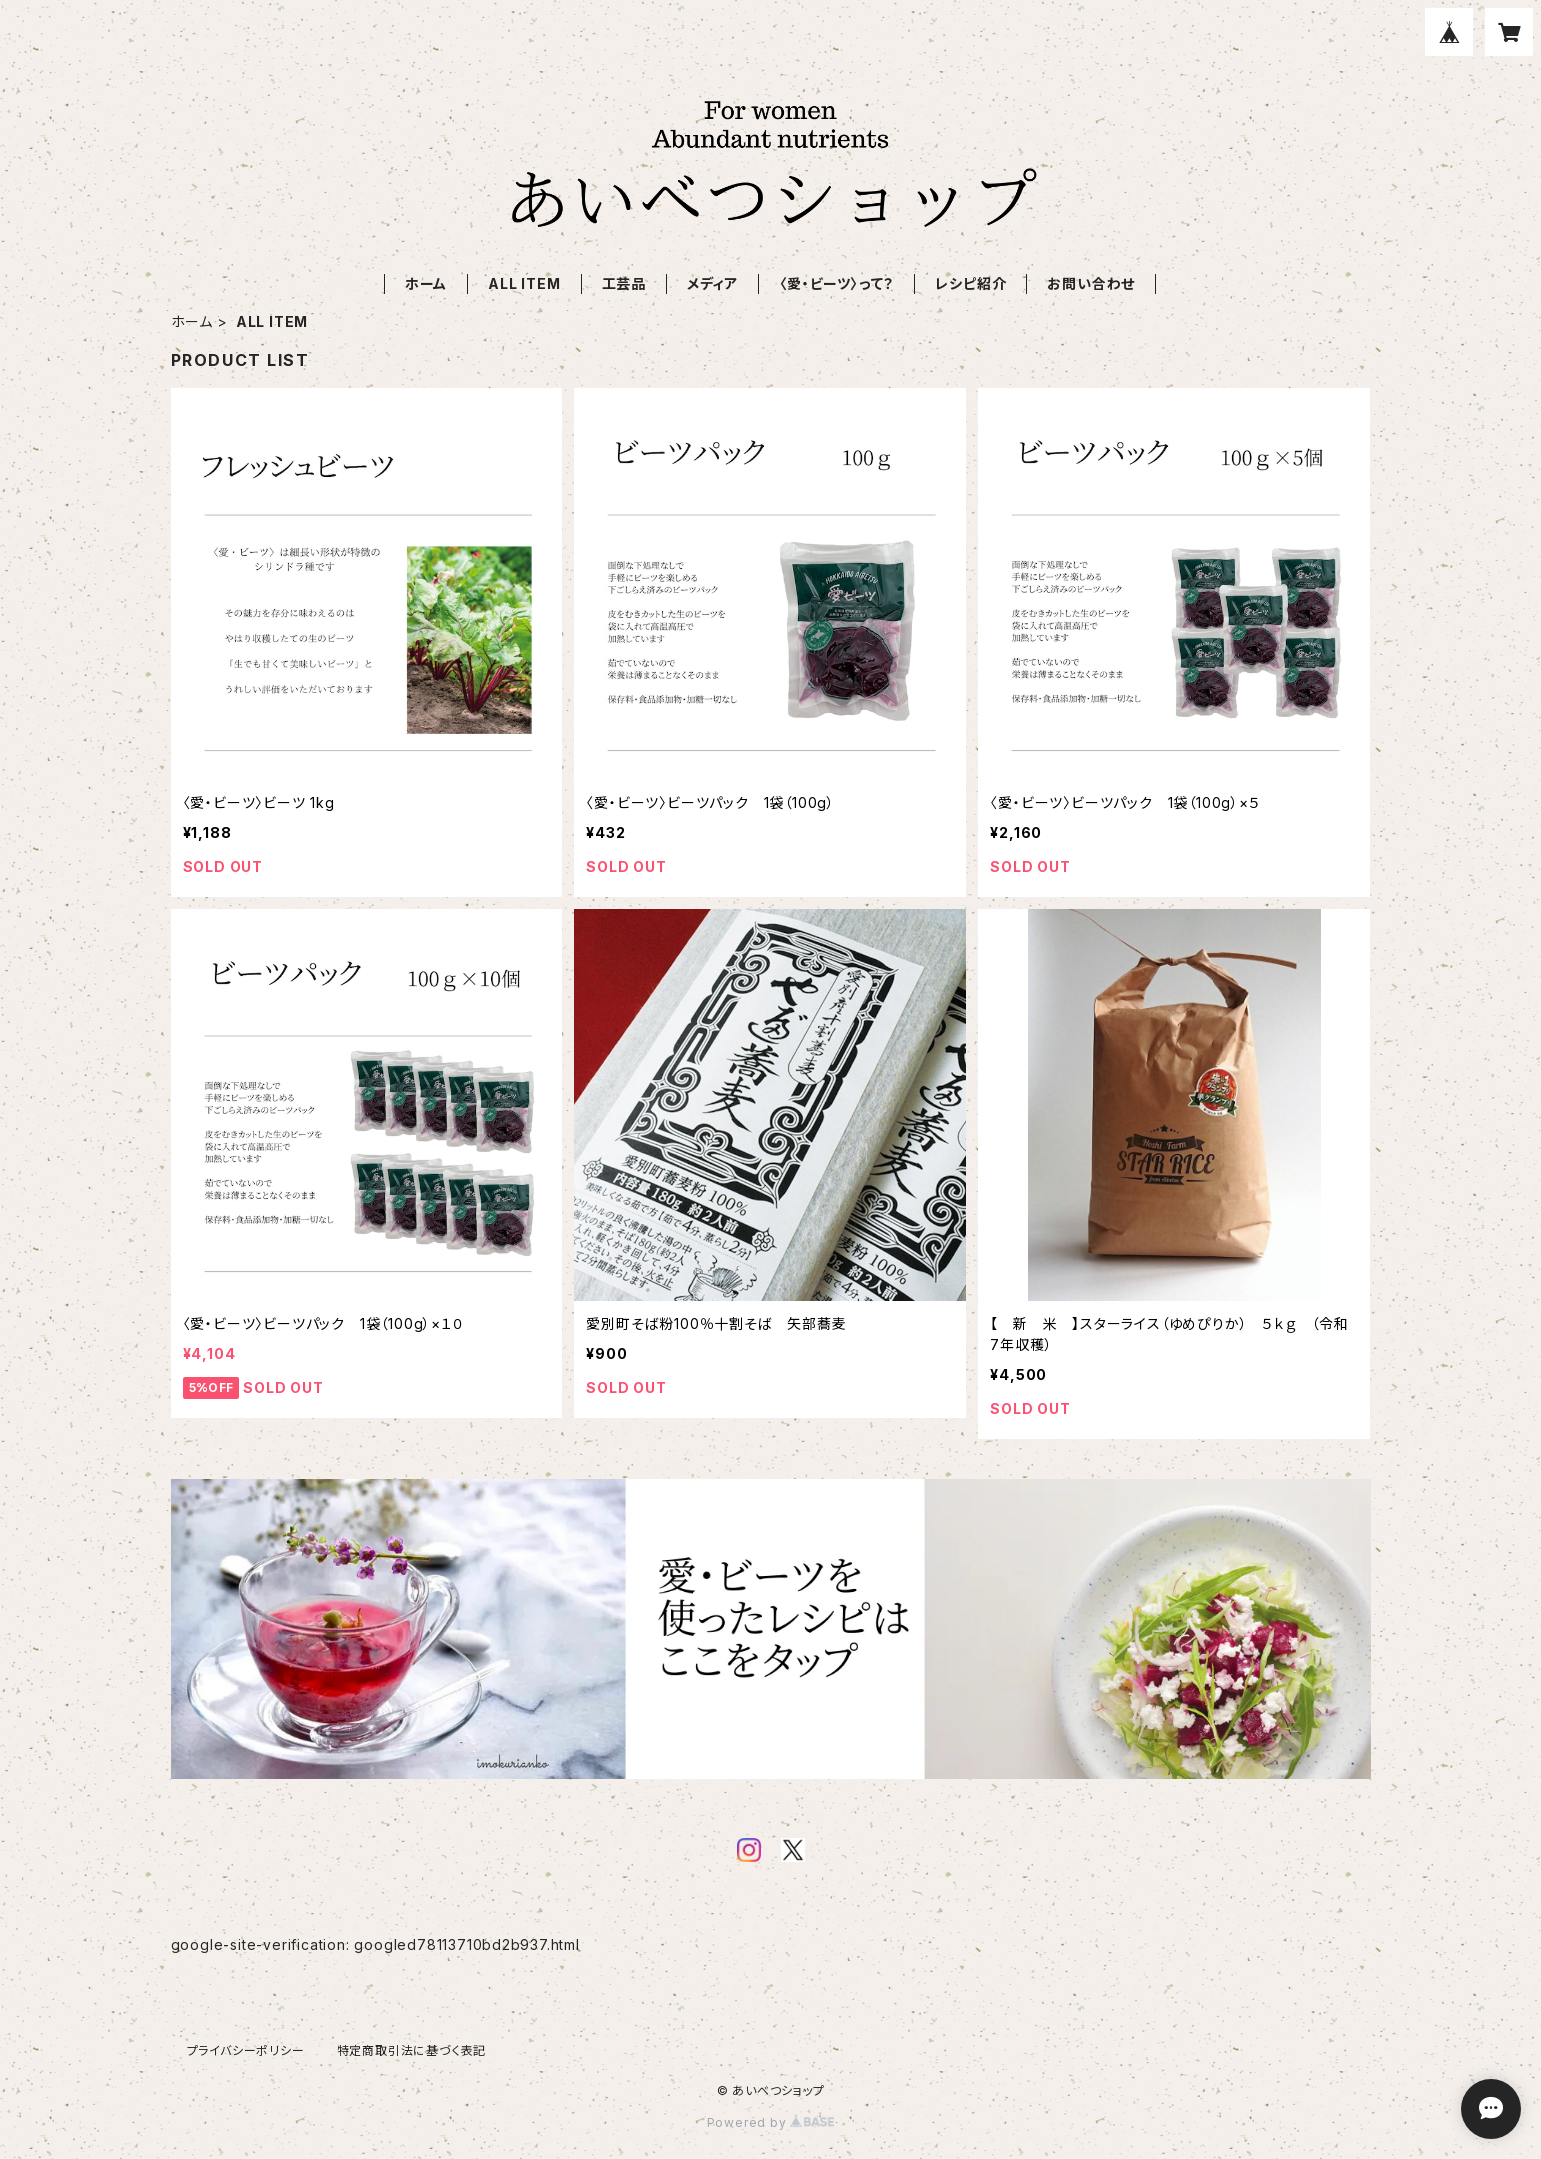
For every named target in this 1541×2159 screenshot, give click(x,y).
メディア (712, 283)
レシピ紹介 (970, 283)
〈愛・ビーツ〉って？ (836, 283)
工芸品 (624, 283)
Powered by (771, 2122)
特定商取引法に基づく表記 (412, 2050)
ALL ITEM (524, 283)
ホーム (426, 283)
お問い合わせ (1091, 283)
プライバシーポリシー (246, 2050)
